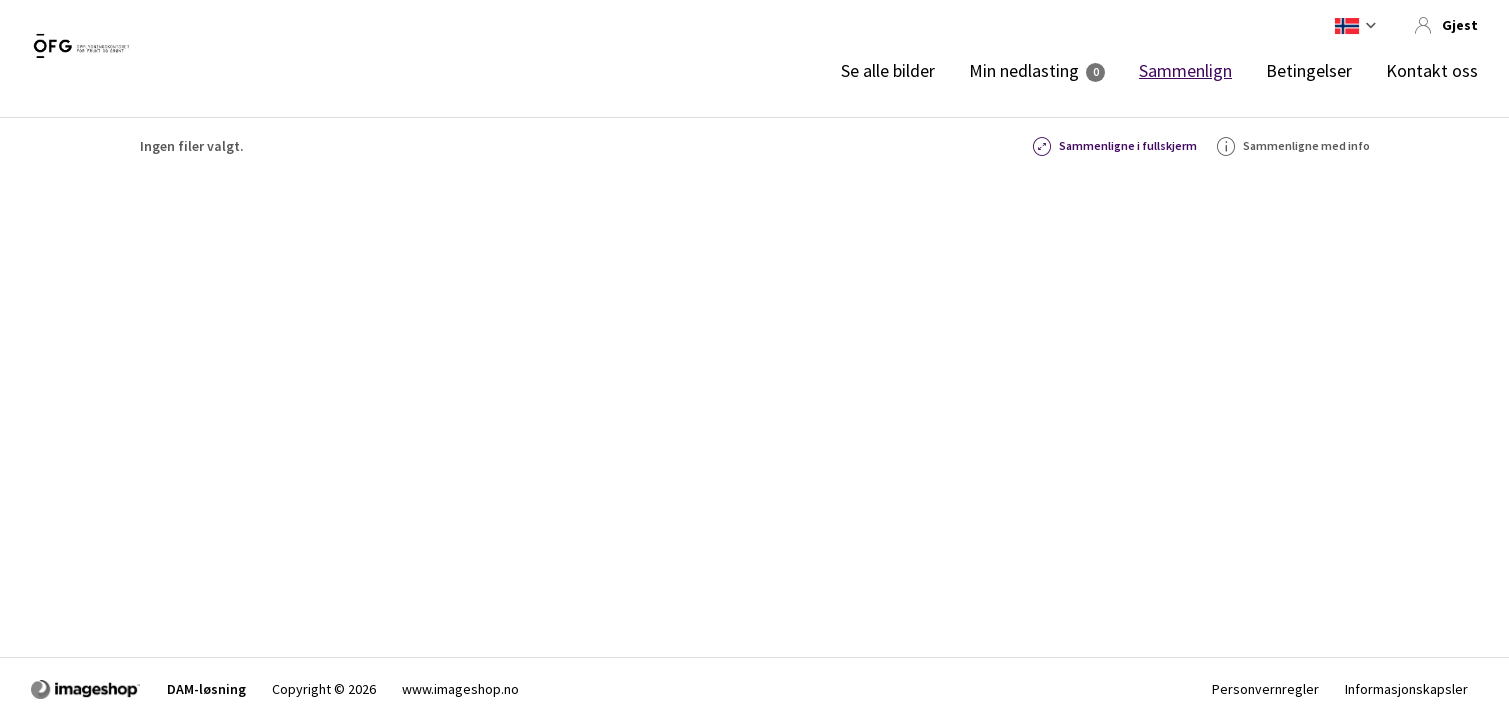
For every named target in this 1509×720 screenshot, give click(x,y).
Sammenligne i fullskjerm (1115, 146)
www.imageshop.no (460, 689)
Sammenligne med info (1293, 146)
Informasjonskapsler (1406, 689)
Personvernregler (1265, 689)
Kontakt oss (1432, 71)
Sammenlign (1185, 71)
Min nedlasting (1024, 71)
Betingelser (1309, 71)
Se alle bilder (888, 71)
